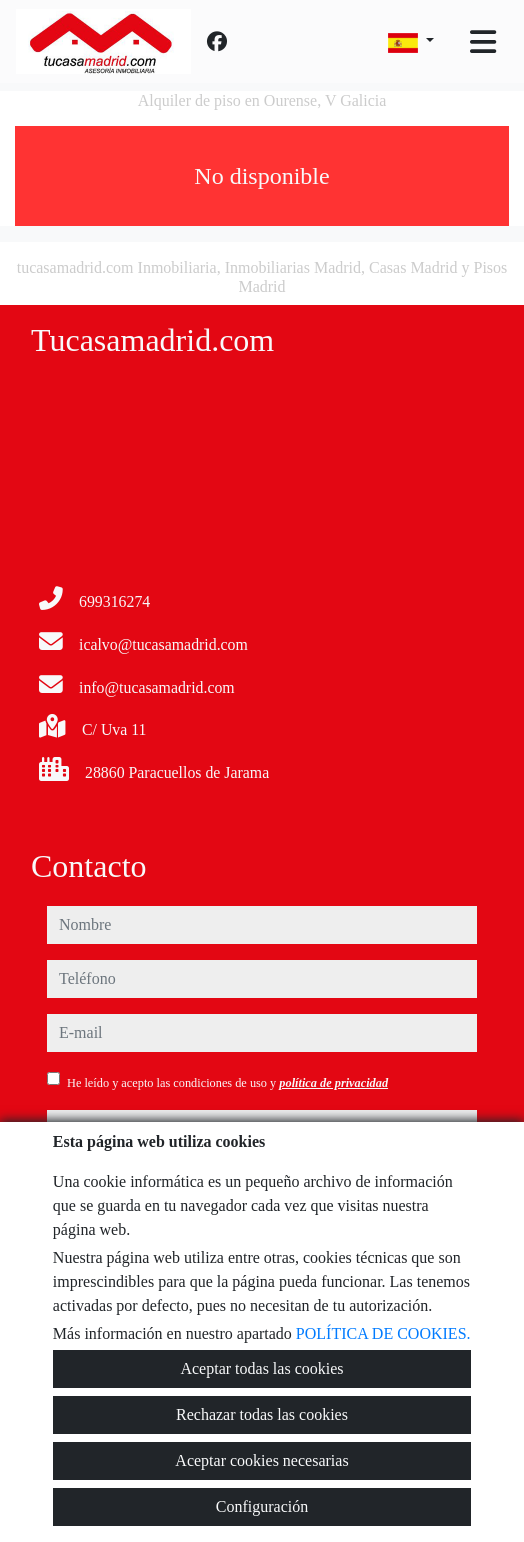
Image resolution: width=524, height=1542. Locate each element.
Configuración (262, 1506)
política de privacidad (333, 1083)
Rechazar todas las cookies (262, 1414)
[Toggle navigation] (483, 42)
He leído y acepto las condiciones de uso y (227, 1083)
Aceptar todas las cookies (261, 1368)
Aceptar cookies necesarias (261, 1460)
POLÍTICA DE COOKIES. (383, 1333)
